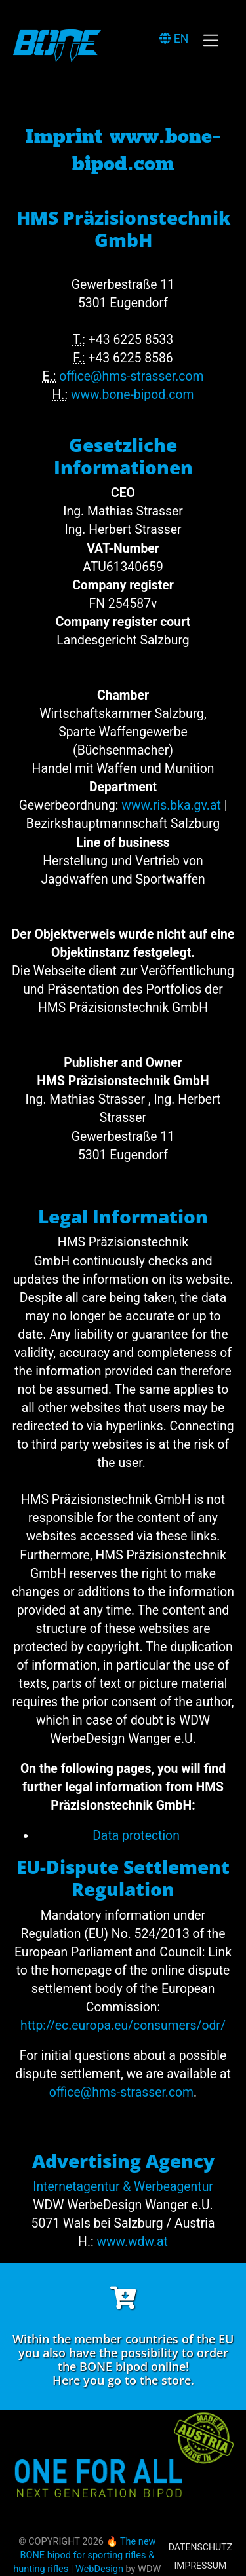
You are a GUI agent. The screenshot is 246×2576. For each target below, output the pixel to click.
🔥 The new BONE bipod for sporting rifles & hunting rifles (84, 2555)
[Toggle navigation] (210, 40)
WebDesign (99, 2569)
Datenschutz (200, 2547)
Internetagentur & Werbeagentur (123, 2186)
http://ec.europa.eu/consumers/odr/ (123, 2025)
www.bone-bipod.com (132, 394)
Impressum (200, 2565)
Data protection (136, 1835)
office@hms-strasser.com (131, 376)
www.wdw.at (132, 2241)
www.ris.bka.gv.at (170, 805)
